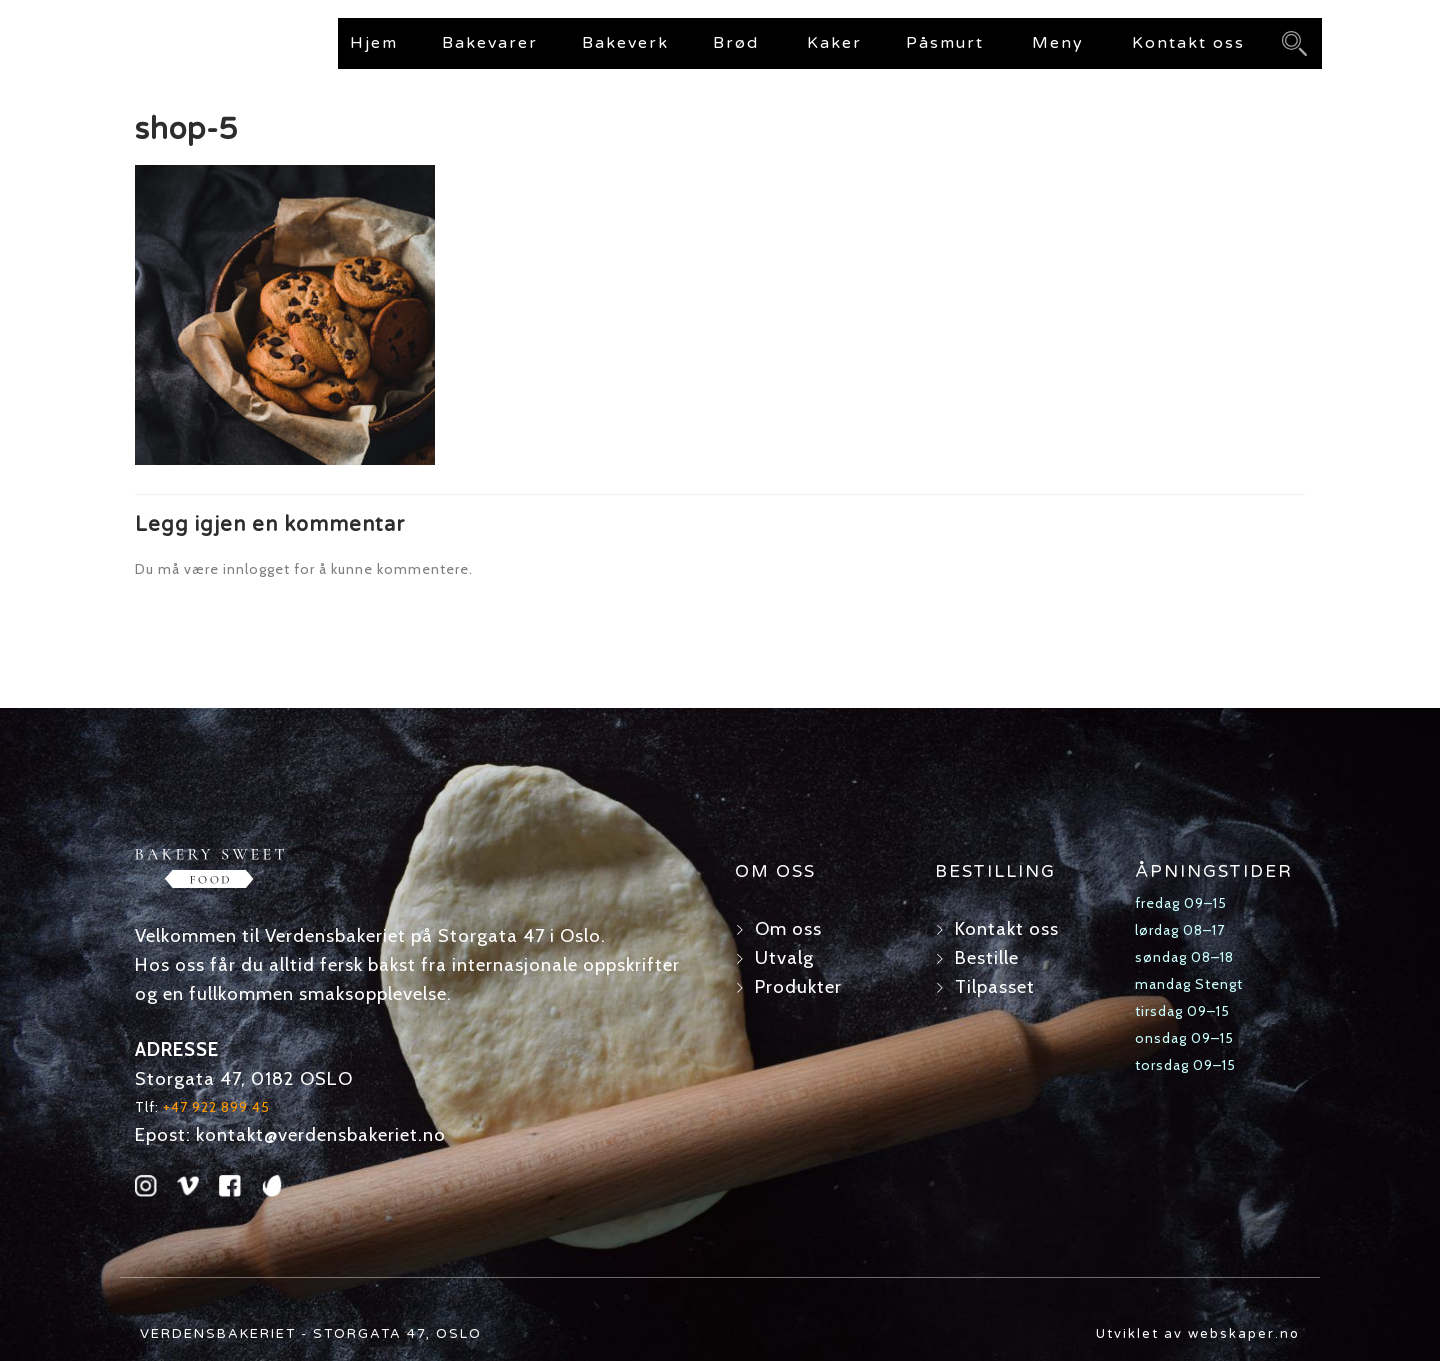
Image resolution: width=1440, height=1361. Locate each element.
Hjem (374, 43)
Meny (1058, 43)
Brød (736, 43)
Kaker (834, 43)
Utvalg (784, 957)
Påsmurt (945, 43)
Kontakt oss (1188, 43)
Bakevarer (490, 43)
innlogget (256, 569)
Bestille (987, 957)
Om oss (788, 928)
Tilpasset (995, 986)
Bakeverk (625, 43)
